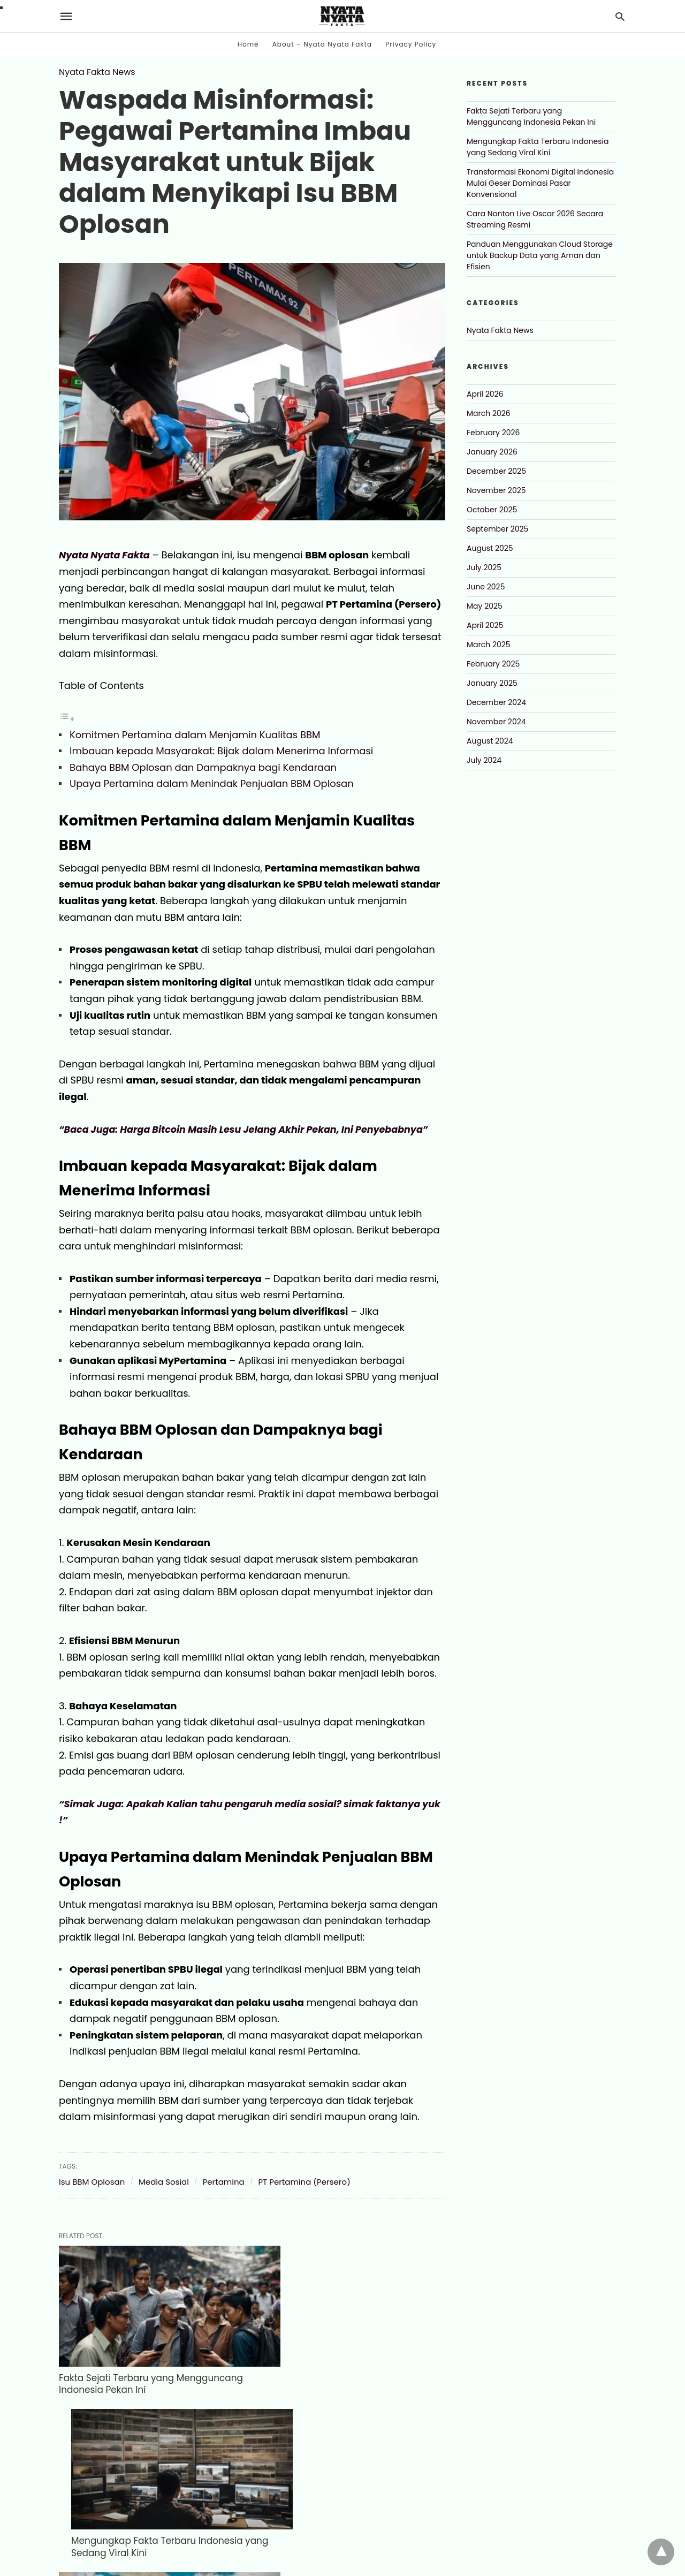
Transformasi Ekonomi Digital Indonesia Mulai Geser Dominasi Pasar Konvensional (143, 2497)
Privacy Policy (410, 44)
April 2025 (485, 625)
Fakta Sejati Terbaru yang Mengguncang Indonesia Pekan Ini (146, 2357)
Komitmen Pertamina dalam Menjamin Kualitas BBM (195, 734)
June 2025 (486, 586)
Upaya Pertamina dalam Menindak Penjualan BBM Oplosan (212, 783)
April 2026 (485, 394)
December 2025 (496, 471)
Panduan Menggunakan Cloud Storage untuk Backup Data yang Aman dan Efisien (540, 255)
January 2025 (492, 683)
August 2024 (490, 741)
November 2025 (496, 490)
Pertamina (224, 2181)
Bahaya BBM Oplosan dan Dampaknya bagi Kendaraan (203, 767)
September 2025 (497, 529)
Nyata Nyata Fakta (105, 555)
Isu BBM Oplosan (92, 2181)
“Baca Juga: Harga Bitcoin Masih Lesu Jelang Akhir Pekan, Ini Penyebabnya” (248, 1129)
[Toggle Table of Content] (67, 718)
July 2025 (484, 567)
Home (248, 44)
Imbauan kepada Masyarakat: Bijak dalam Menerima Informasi (221, 750)
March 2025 (489, 644)
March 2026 (489, 413)
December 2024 (496, 702)
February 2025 (493, 663)
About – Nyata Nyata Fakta (322, 44)
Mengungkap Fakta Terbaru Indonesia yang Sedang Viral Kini (330, 2357)
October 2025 (492, 509)
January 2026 (492, 451)
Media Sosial (164, 2181)
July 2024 (484, 760)
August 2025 (490, 548)
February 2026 (493, 432)
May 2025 (485, 606)
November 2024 (496, 721)
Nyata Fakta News (97, 72)
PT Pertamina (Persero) (304, 2181)
